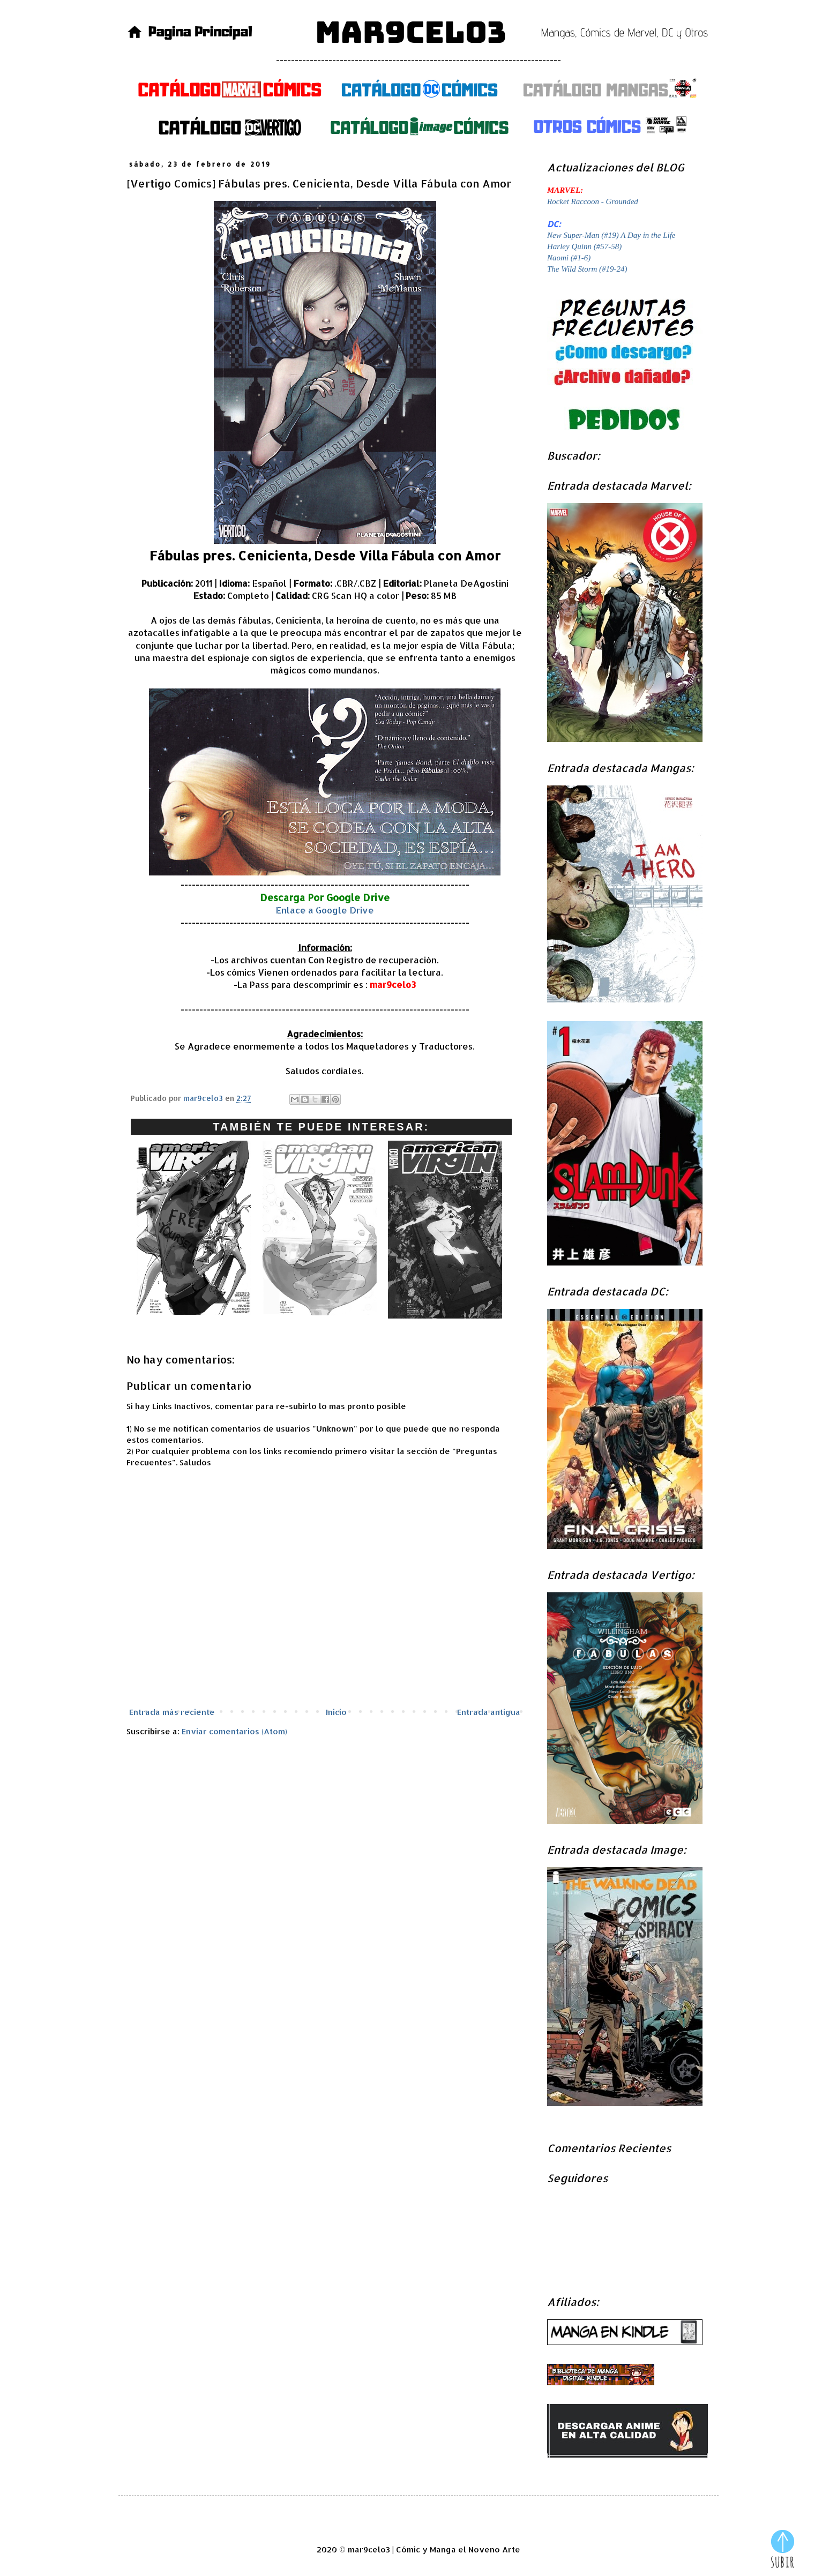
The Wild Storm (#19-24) (587, 269)
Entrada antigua (488, 1712)
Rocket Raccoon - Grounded (592, 201)
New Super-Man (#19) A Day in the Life (611, 235)
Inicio (336, 1712)
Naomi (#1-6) (569, 257)
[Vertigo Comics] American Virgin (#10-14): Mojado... (320, 1319)
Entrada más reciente (172, 1712)
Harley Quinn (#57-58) (584, 246)
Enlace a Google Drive (324, 910)
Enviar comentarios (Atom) (234, 1731)
